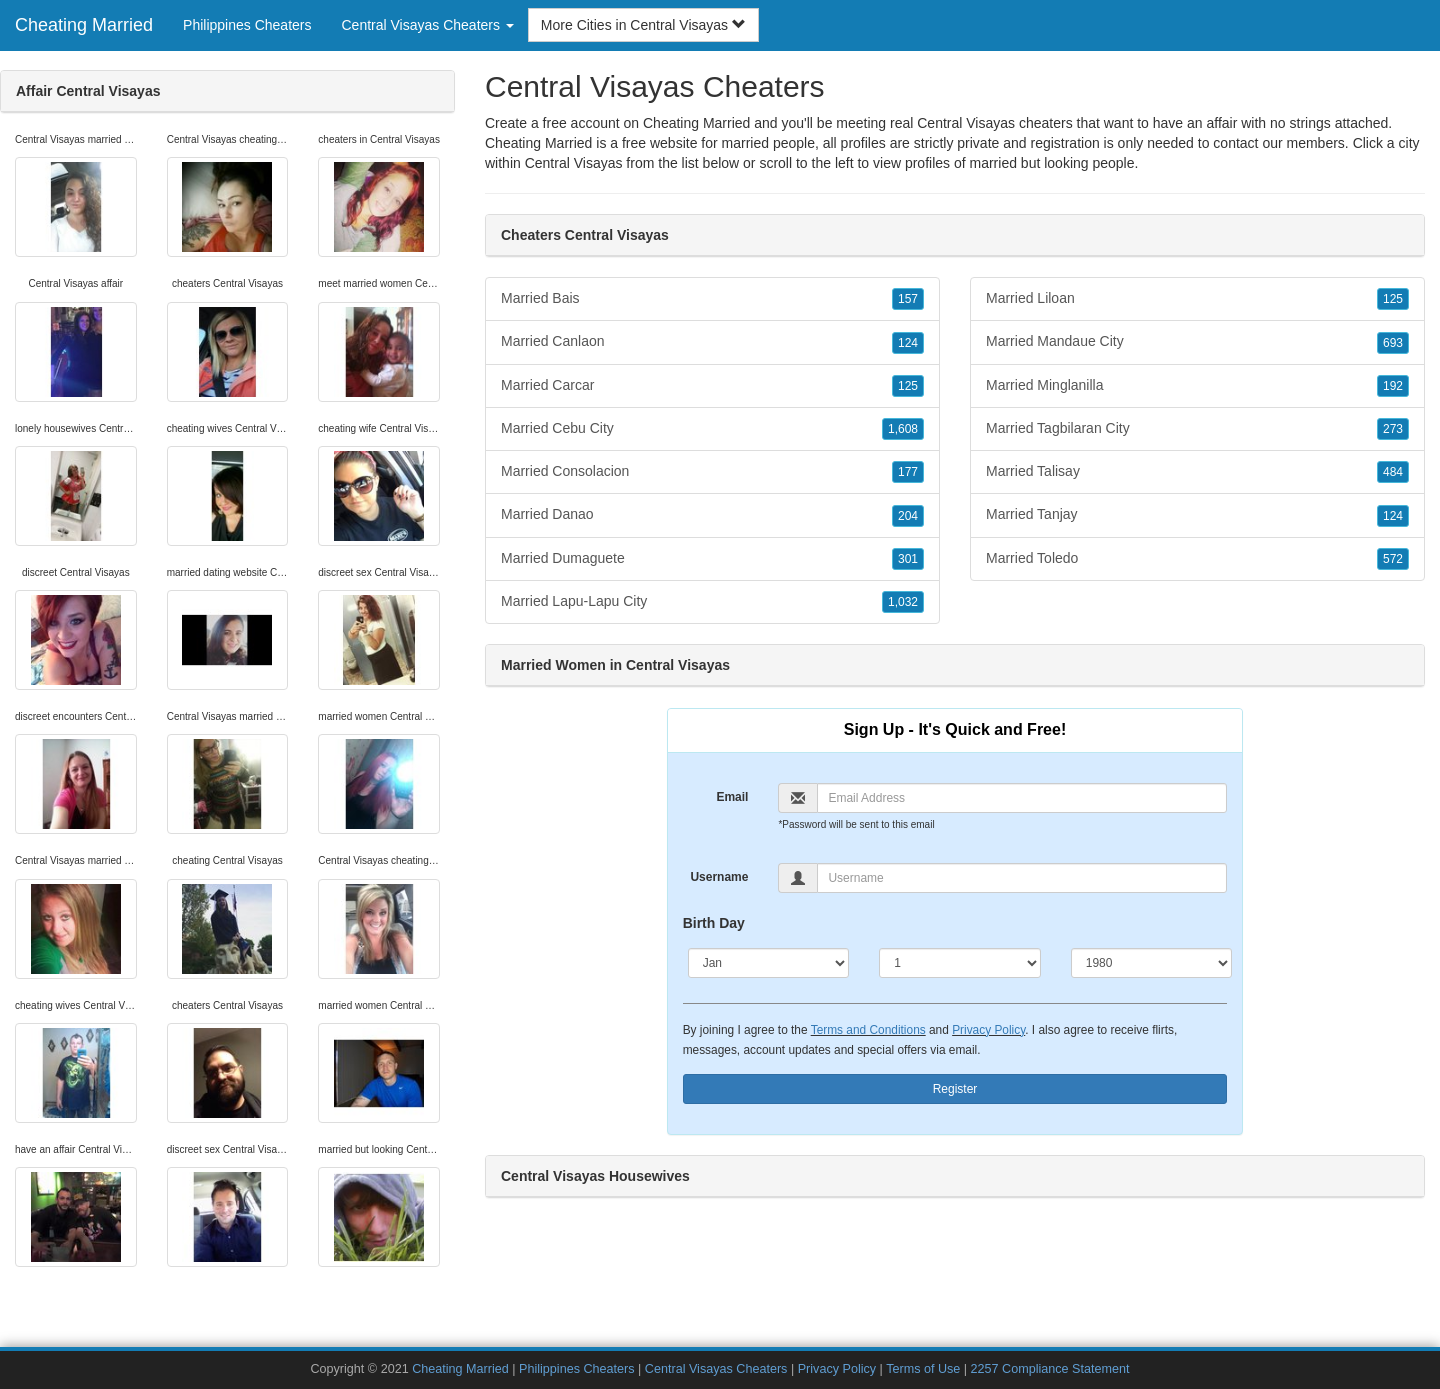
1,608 (903, 429)
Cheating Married (84, 25)
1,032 (903, 602)
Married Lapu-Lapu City (712, 602)
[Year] (1152, 963)
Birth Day (714, 923)
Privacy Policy (988, 1030)
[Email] (1022, 798)
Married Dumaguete (712, 559)
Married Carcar (712, 386)
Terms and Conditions (868, 1030)
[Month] (769, 963)
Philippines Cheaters (247, 25)
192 (1393, 386)
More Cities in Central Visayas (643, 25)
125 (908, 386)
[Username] (1022, 878)
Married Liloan (1197, 299)
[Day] (960, 963)
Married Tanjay (1197, 515)
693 (1393, 343)
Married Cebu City (712, 429)
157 (908, 299)
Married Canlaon (712, 342)
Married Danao (712, 515)
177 (908, 472)
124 (908, 343)
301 (908, 559)
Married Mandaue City (1197, 342)
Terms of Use (923, 1369)
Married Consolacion (712, 472)
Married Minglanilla (1197, 386)
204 (908, 516)
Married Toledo (1197, 559)
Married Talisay (1197, 472)
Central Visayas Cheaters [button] (427, 25)
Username (719, 877)
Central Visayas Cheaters (716, 1369)
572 (1393, 559)
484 (1393, 472)
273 (1393, 429)
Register (955, 1089)
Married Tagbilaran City (1197, 429)
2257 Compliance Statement (1050, 1369)
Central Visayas (574, 163)
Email (732, 797)
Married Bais (712, 299)
